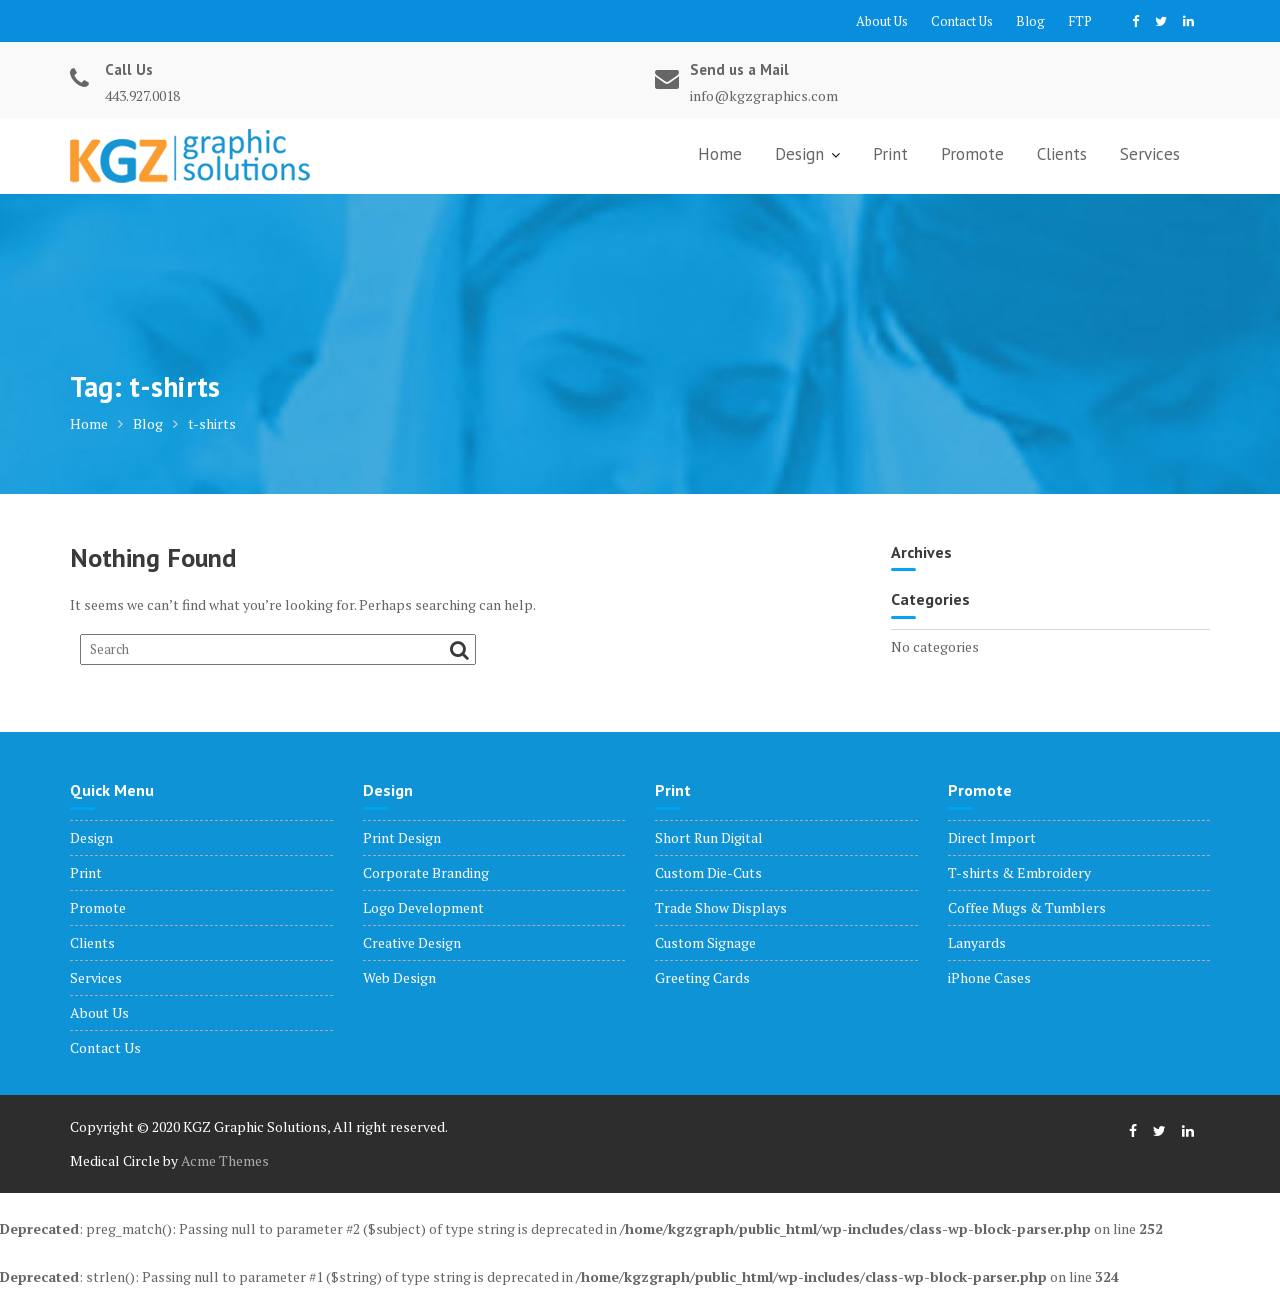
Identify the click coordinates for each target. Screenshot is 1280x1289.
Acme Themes (225, 1160)
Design (799, 154)
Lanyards (977, 942)
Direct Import (992, 837)
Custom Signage (705, 942)
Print (890, 154)
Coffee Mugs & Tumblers (1027, 907)
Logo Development (423, 907)
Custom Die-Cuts (708, 872)
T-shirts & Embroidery (1019, 872)
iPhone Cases (989, 977)
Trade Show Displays (721, 907)
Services (1150, 154)
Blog (1030, 21)
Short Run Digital (709, 837)
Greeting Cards (702, 977)
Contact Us (962, 21)
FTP (1080, 21)
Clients (1062, 154)
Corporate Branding (426, 872)
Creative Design (412, 942)
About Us (882, 21)
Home (720, 154)
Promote (972, 154)
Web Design (399, 977)
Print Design (402, 837)
